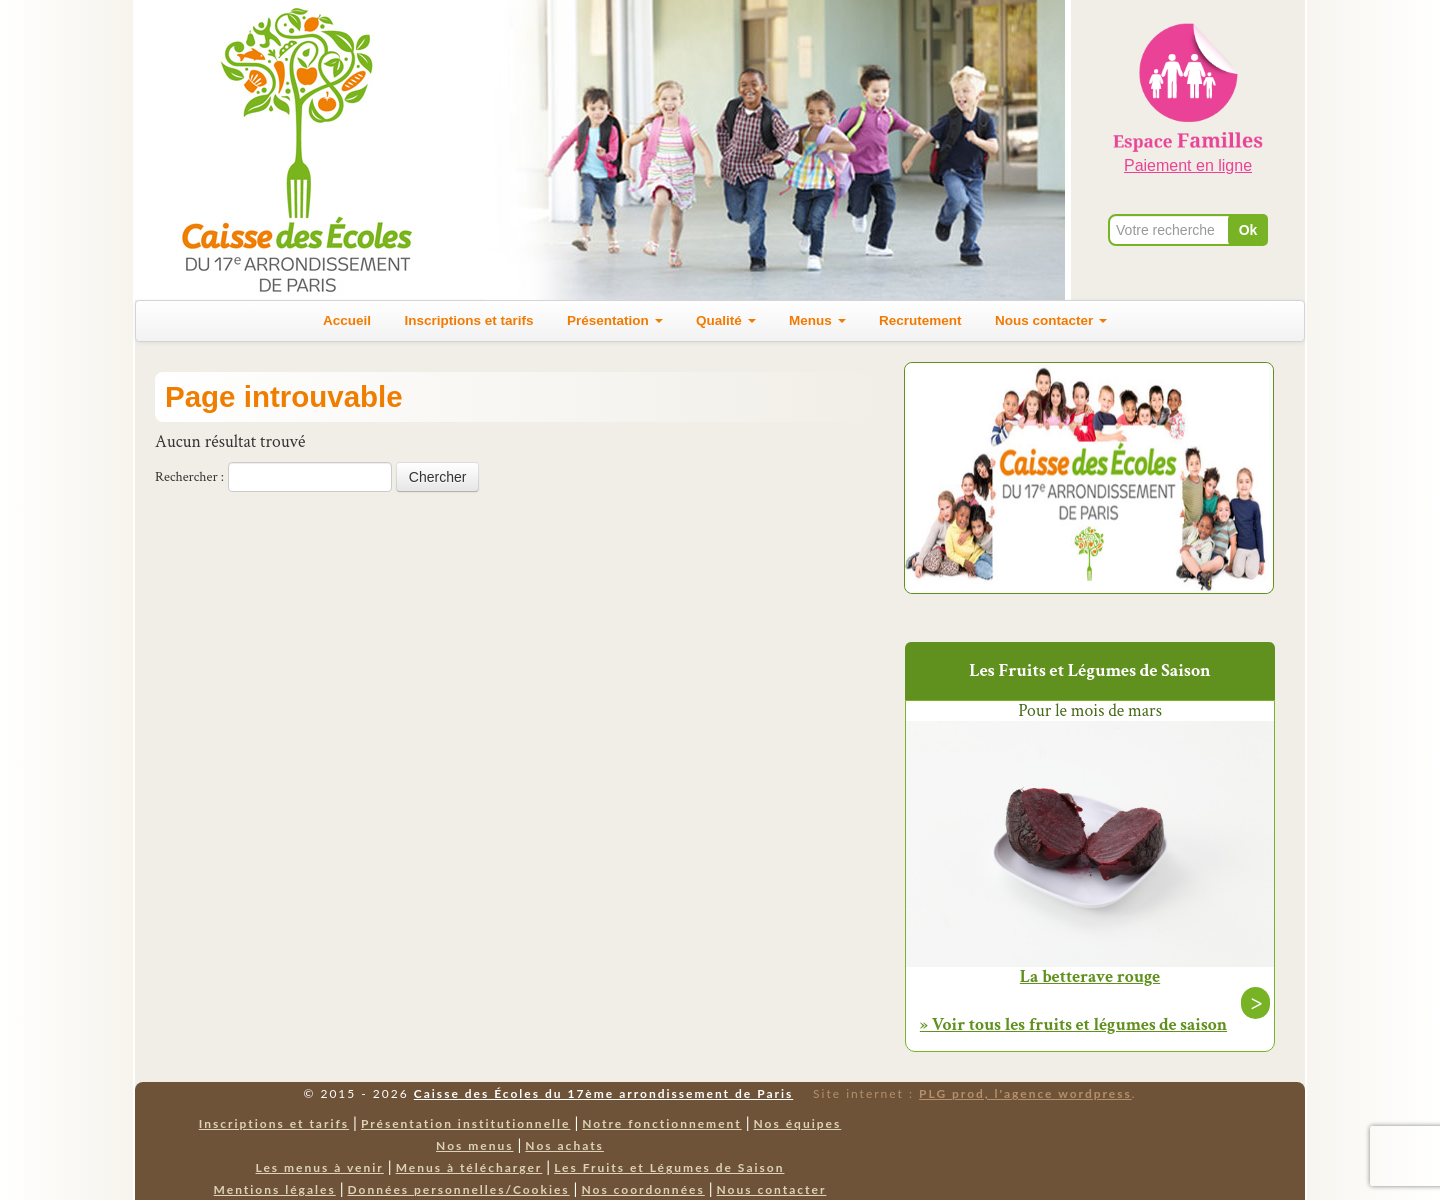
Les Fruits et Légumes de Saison (669, 1167)
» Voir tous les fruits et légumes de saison (1073, 1024)
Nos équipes (798, 1123)
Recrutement (920, 320)
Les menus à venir (320, 1167)
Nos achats (564, 1145)
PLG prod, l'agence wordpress (1025, 1093)
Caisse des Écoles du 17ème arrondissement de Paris (603, 1093)
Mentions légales (275, 1189)
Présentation (615, 320)
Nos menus (474, 1145)
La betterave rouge (1090, 977)
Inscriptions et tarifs (469, 320)
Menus (817, 320)
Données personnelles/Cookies (459, 1189)
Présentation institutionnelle (466, 1123)
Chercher (438, 477)
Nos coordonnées (642, 1189)
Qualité (726, 320)
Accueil (347, 320)
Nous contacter (1051, 320)
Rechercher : (189, 477)
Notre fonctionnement (661, 1123)
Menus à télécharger (469, 1167)
